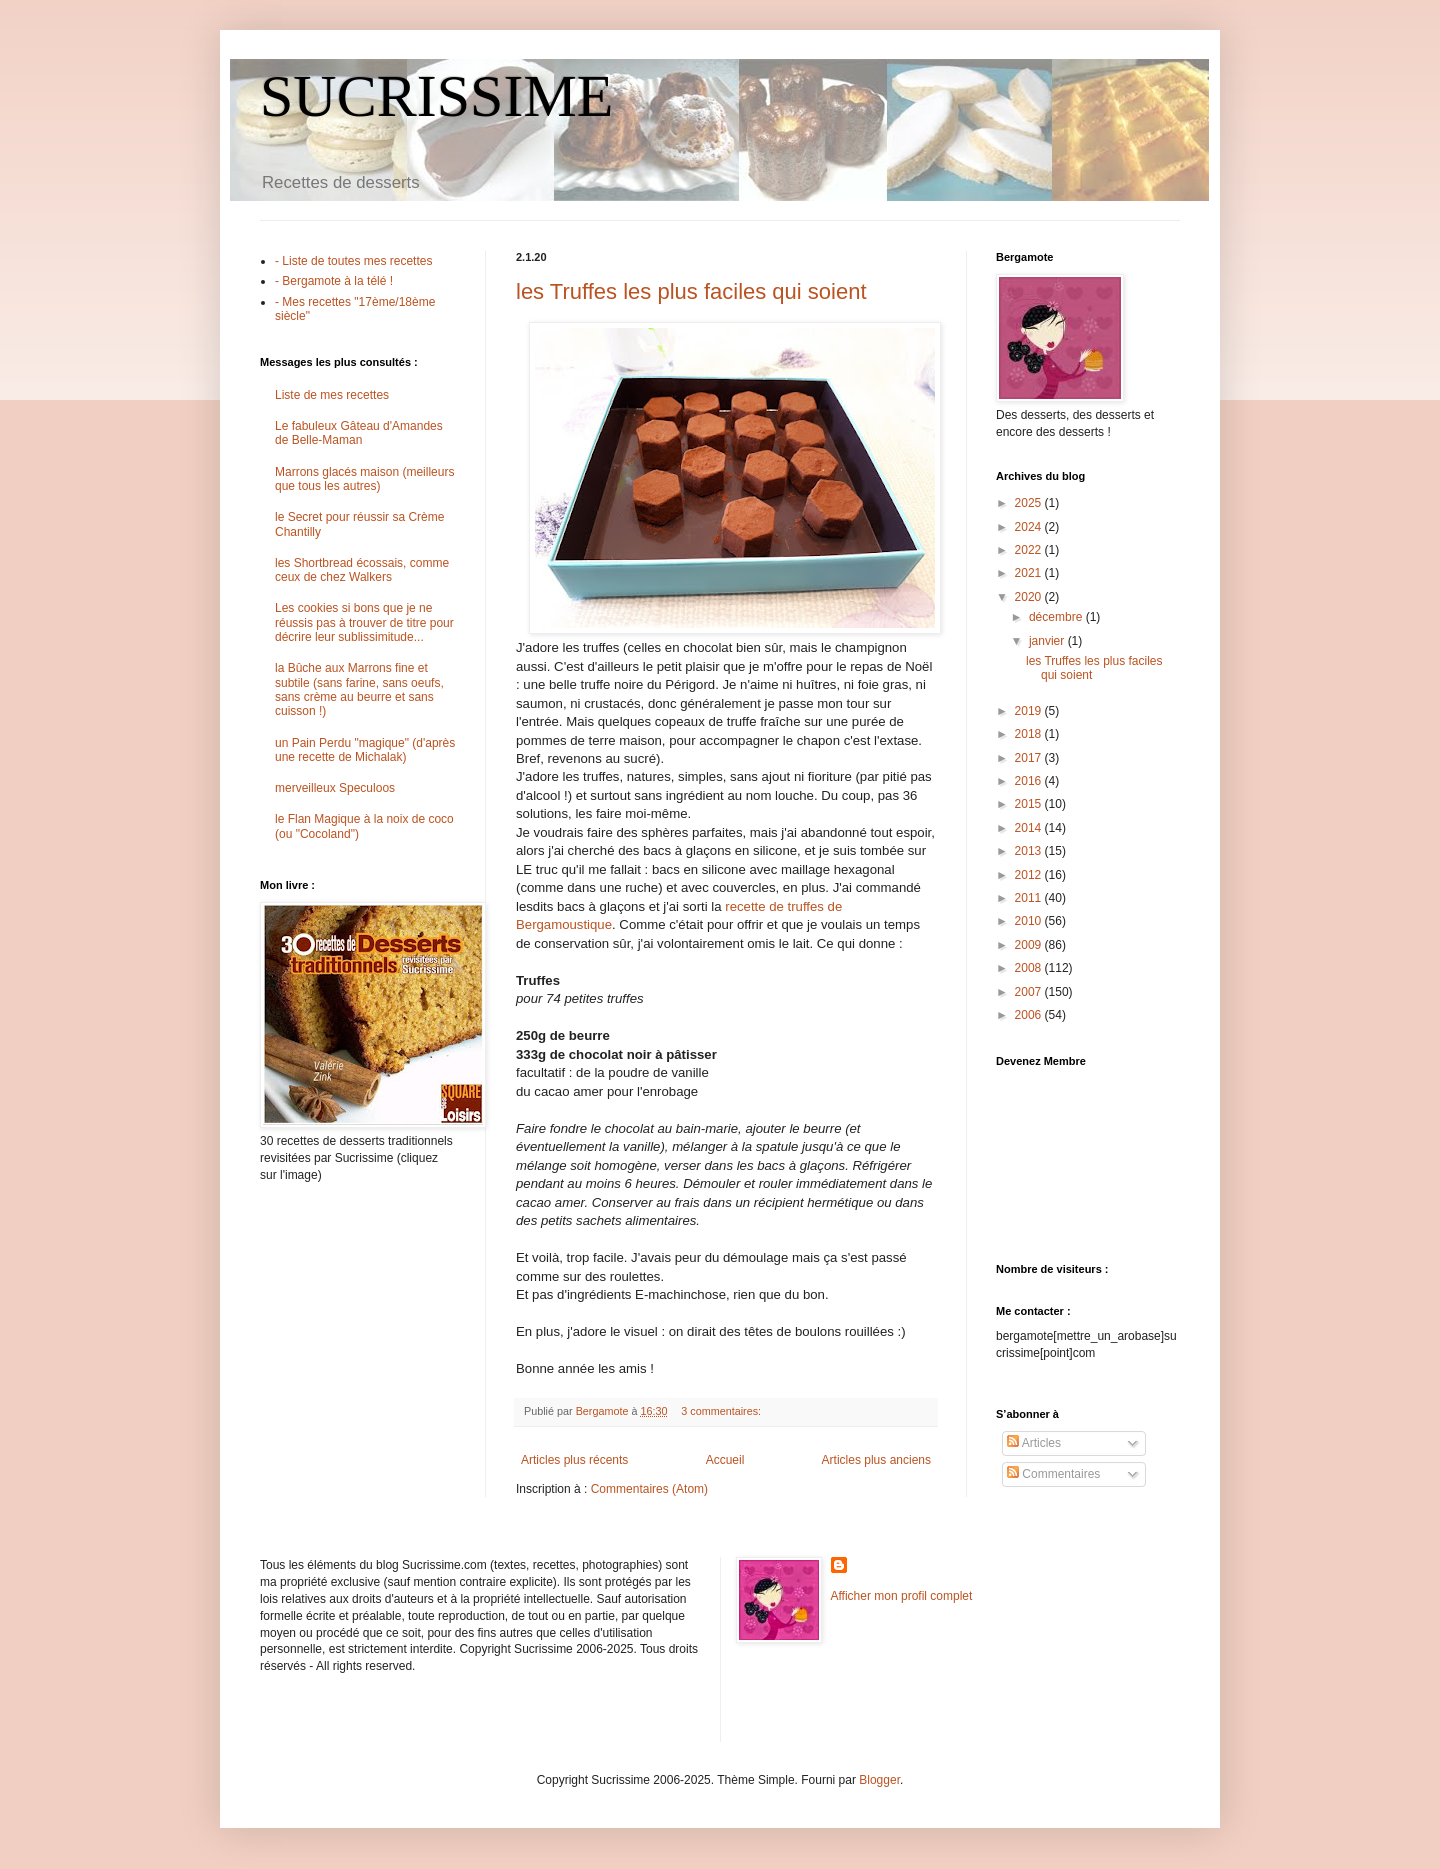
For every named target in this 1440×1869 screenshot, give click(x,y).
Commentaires (1053, 1474)
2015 (1030, 804)
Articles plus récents (574, 1460)
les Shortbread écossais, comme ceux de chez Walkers (362, 570)
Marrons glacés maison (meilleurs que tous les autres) (364, 479)
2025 (1030, 503)
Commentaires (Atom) (649, 1489)
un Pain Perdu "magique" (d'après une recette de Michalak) (365, 750)
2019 (1030, 711)
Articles (1034, 1443)
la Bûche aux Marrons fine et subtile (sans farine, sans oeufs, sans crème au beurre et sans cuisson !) (359, 689)
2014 (1030, 828)
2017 (1030, 758)
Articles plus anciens (876, 1460)
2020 (1030, 597)
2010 (1030, 921)
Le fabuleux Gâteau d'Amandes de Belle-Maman (359, 433)
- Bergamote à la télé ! (334, 281)
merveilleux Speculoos (335, 788)
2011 (1030, 898)
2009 (1030, 945)
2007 (1030, 992)
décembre (1057, 617)
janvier (1048, 641)
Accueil (725, 1460)
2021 (1030, 573)
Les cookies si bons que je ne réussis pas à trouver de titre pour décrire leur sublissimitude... (364, 622)
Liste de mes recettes (332, 395)
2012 (1030, 875)
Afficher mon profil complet (902, 1596)
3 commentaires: (722, 1411)
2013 (1030, 851)
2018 (1030, 734)
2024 (1030, 527)
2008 (1030, 968)
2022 (1030, 550)
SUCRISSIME (436, 96)
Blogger (879, 1780)
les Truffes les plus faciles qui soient (691, 291)
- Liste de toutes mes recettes (353, 261)
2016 (1030, 781)
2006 (1030, 1015)
